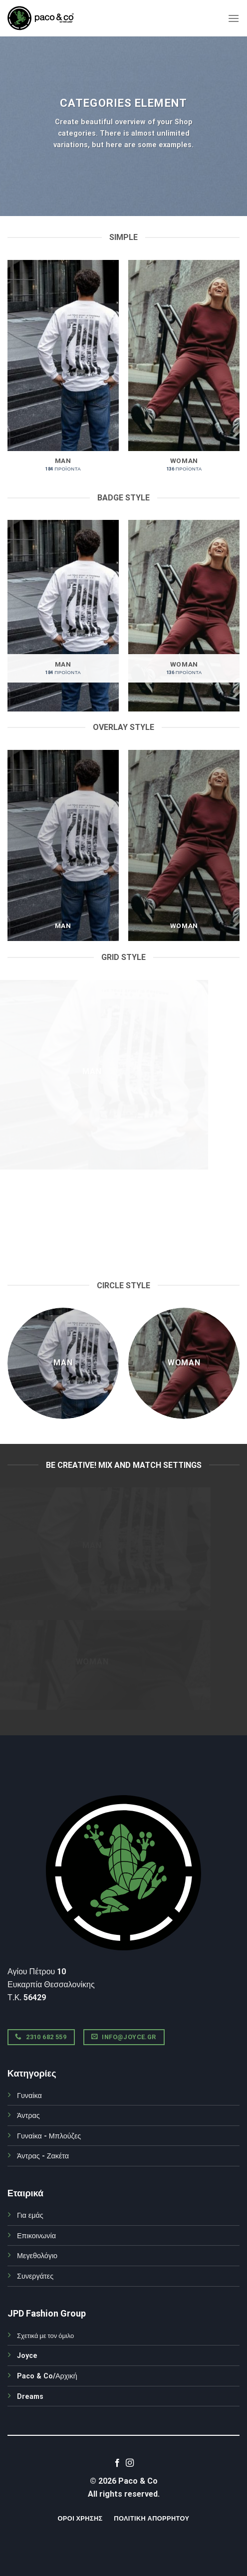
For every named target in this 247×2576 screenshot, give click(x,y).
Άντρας (28, 2115)
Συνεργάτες (35, 2276)
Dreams (30, 2396)
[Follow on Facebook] (117, 2463)
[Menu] (234, 18)
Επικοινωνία (36, 2236)
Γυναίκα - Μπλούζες (49, 2136)
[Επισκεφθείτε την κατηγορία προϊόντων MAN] (63, 371)
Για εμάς (30, 2215)
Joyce (27, 2355)
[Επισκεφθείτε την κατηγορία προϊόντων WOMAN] (184, 371)
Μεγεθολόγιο (37, 2256)
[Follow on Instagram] (130, 2463)
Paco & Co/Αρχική (47, 2376)
